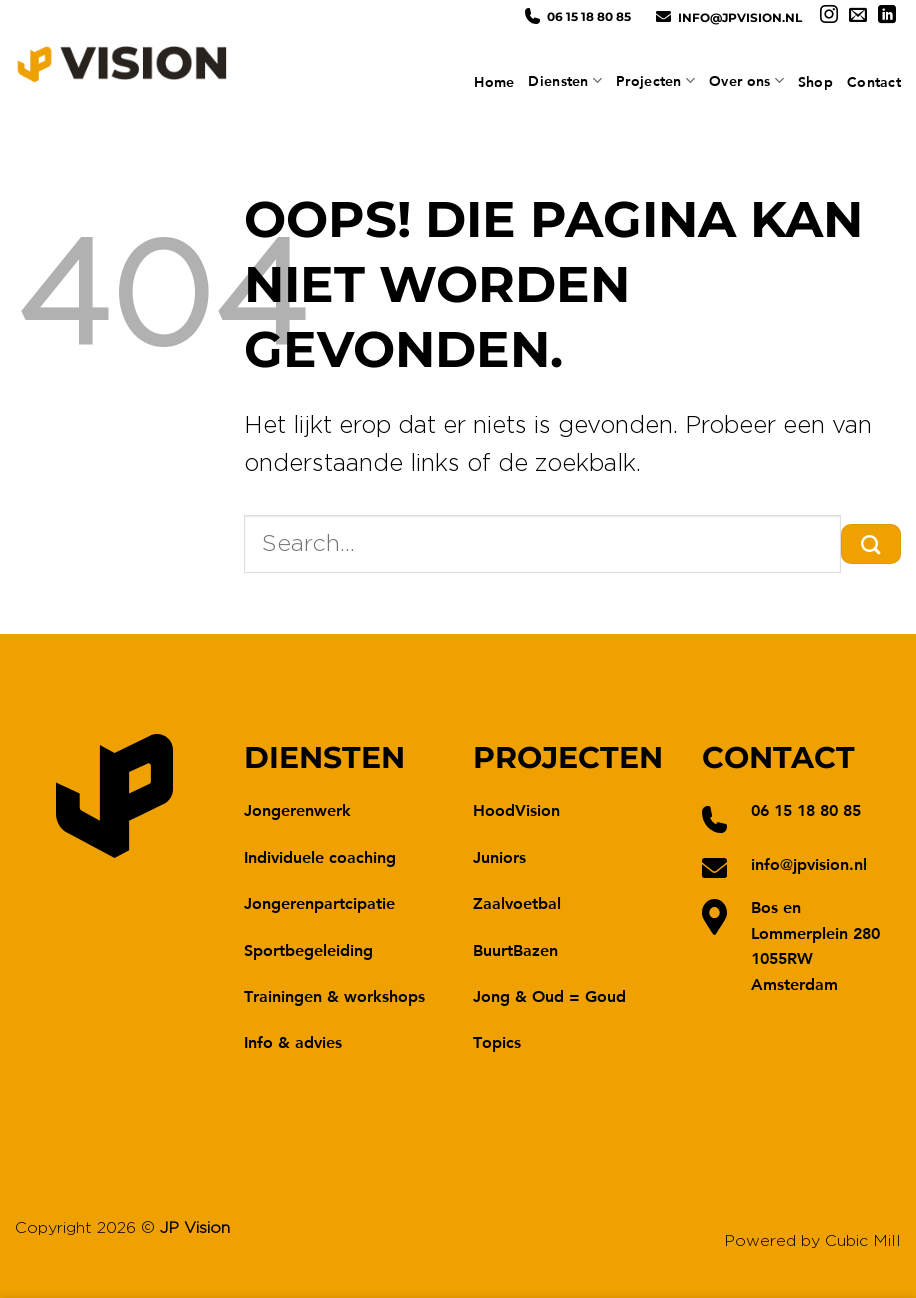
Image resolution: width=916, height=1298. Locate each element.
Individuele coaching (320, 856)
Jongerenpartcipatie (319, 902)
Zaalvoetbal (517, 902)
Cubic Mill (863, 1241)
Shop (815, 82)
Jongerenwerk (297, 809)
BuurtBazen (515, 949)
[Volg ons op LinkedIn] (887, 16)
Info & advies (293, 1041)
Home (494, 82)
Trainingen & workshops (334, 995)
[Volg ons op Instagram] (829, 16)
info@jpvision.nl (740, 17)
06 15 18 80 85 (589, 16)
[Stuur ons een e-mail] (858, 16)
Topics (497, 1041)
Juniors (499, 856)
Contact (874, 82)
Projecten (655, 80)
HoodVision (516, 809)
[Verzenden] (871, 544)
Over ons (746, 80)
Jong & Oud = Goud (549, 995)
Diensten (565, 80)
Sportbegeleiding (308, 949)
